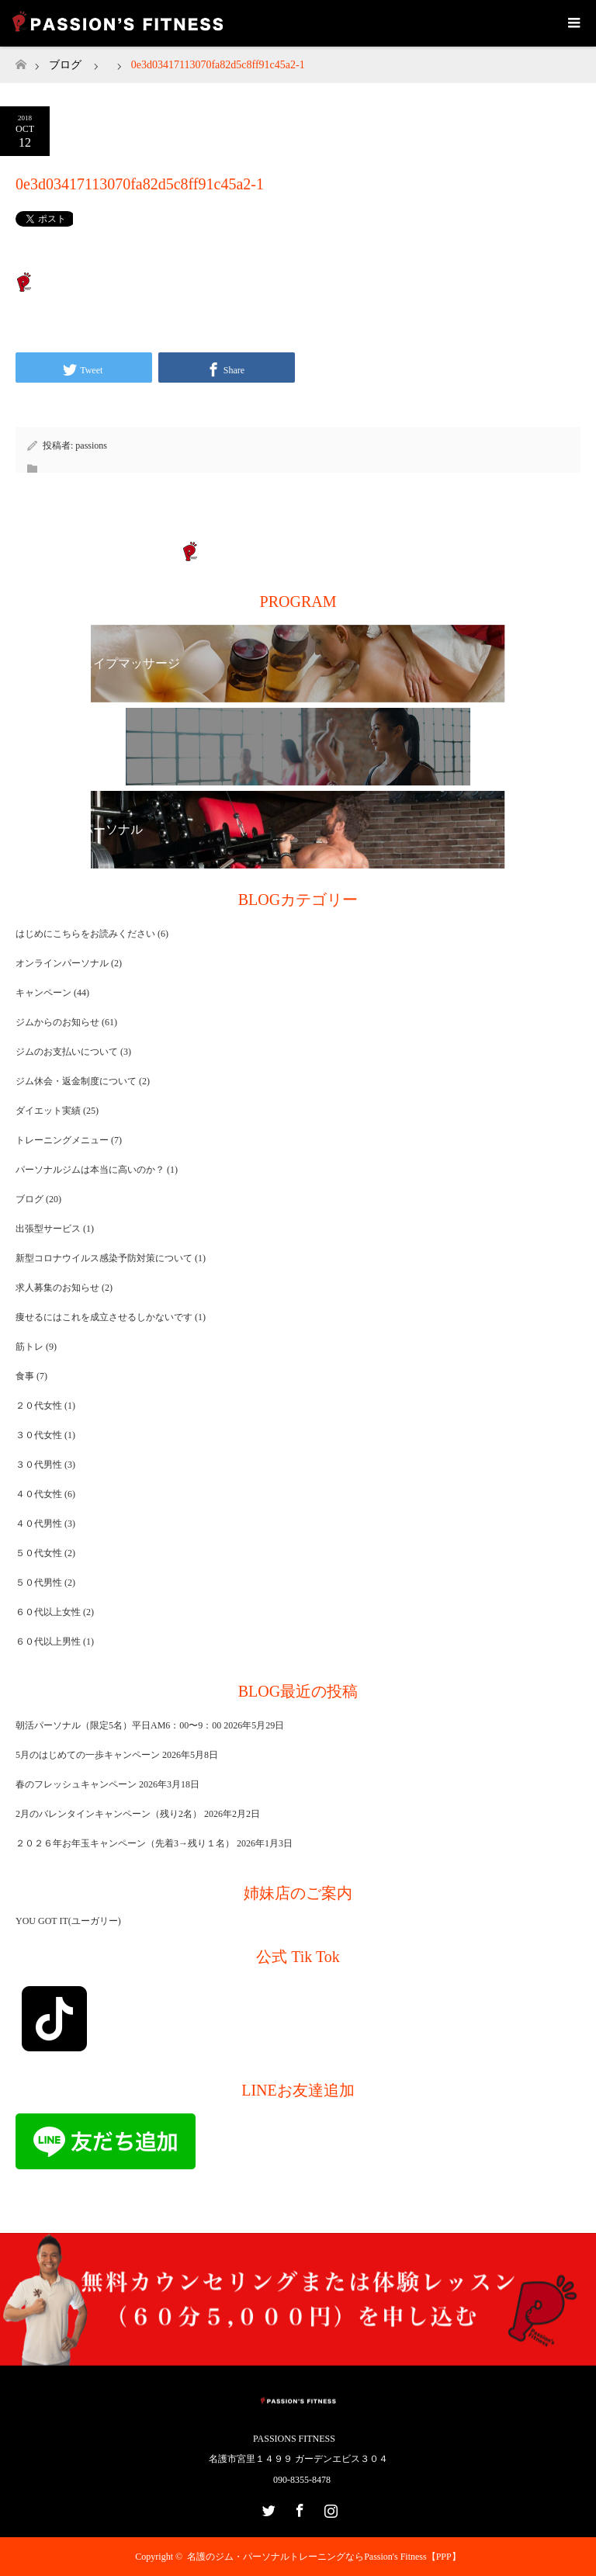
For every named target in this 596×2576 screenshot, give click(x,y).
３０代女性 (39, 1435)
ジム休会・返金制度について (76, 1081)
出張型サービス (48, 1228)
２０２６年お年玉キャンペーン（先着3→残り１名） (125, 1843)
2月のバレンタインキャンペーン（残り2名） (109, 1813)
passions (91, 445)
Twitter (267, 2507)
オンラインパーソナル (62, 963)
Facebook (298, 2507)
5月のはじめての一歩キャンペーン (88, 1754)
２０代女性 (39, 1405)
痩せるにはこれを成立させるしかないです (104, 1317)
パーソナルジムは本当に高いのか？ (90, 1169)
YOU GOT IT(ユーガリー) (68, 1921)
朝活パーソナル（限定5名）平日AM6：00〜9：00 (118, 1725)
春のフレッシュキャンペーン (76, 1784)
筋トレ (29, 1346)
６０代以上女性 (48, 1612)
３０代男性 (39, 1464)
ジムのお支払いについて (67, 1051)
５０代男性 (39, 1582)
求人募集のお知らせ (57, 1287)
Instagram (329, 2507)
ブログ (65, 65)
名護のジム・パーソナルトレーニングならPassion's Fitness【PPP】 (324, 2556)
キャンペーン (43, 992)
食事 (25, 1376)
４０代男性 (39, 1523)
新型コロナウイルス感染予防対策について (104, 1258)
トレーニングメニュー (62, 1140)
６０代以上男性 (48, 1641)
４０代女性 (39, 1494)
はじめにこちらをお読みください (85, 933)
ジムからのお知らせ (57, 1022)
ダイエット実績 (48, 1110)
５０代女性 (39, 1553)
